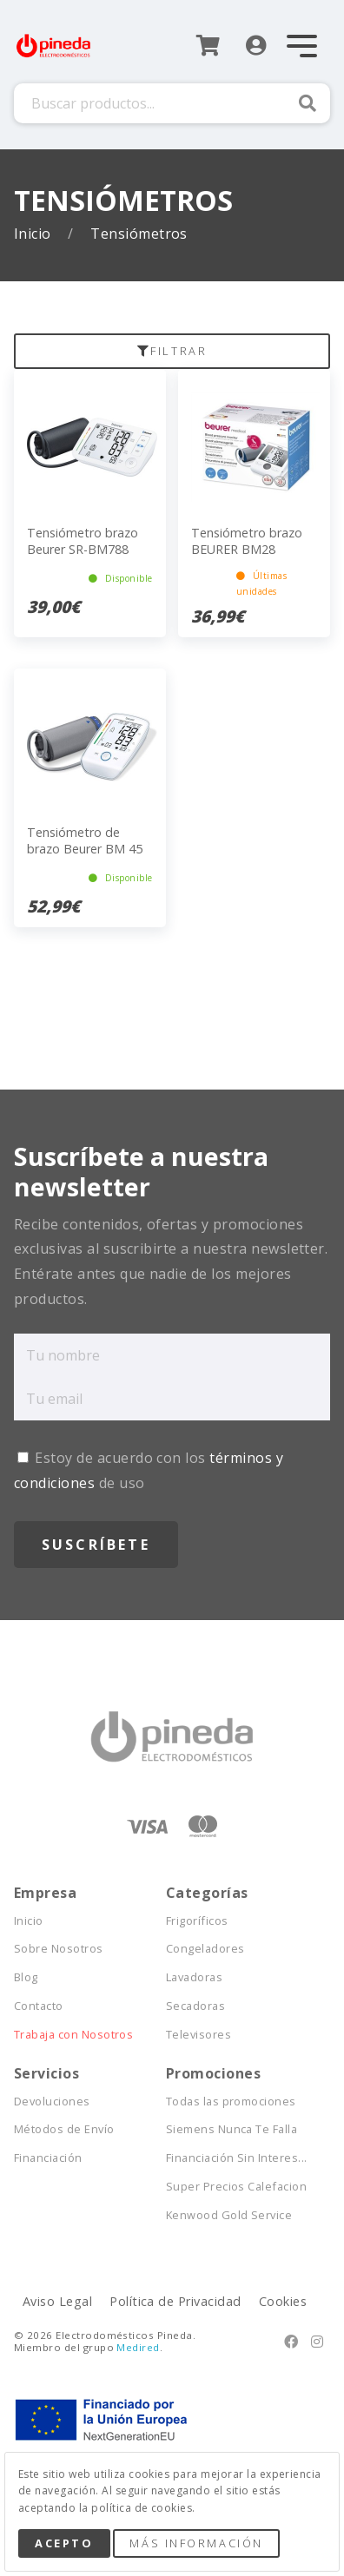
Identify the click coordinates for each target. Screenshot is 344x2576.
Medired (137, 2347)
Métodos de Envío (64, 2129)
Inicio (34, 234)
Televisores (198, 2034)
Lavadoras (194, 1977)
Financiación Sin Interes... (237, 2158)
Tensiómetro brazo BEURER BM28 (246, 540)
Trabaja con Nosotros (74, 2034)
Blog (26, 1977)
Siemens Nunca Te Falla (232, 2129)
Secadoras (195, 2006)
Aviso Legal (57, 2301)
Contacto (38, 2006)
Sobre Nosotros (58, 1948)
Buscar (307, 103)
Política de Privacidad (175, 2301)
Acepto (64, 2543)
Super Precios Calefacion (237, 2186)
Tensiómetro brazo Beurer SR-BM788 (82, 540)
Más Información (195, 2543)
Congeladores (205, 1948)
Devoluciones (52, 2101)
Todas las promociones (231, 2101)
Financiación (48, 2158)
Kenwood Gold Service (229, 2215)
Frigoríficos (197, 1921)
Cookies (283, 2301)
